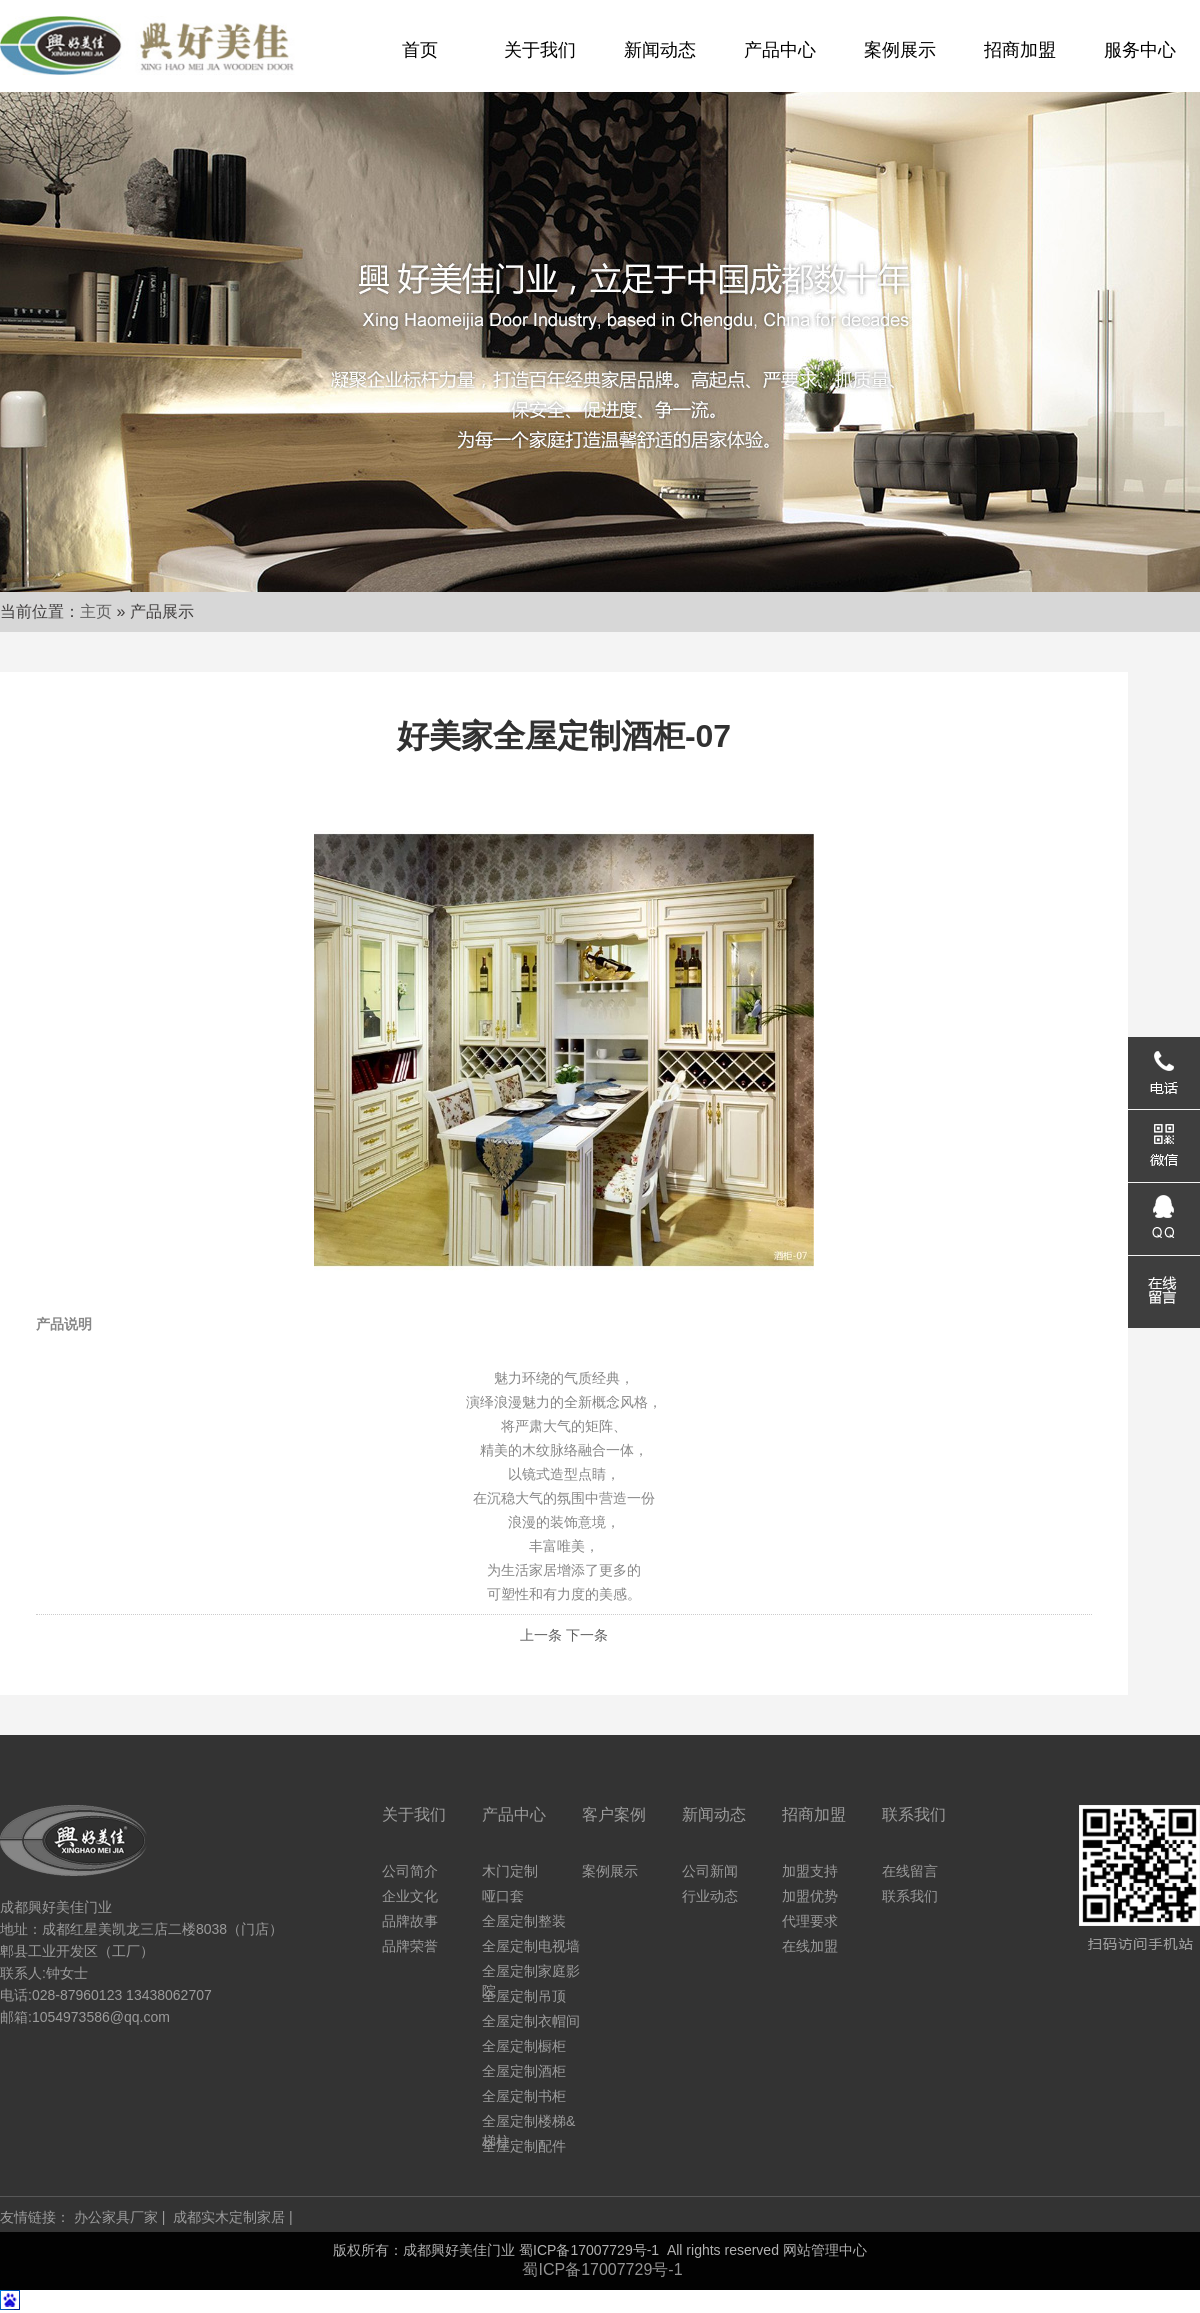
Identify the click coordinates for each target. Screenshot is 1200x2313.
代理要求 (810, 1921)
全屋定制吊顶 (524, 1996)
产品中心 (780, 50)
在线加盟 (810, 1946)
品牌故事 (410, 1921)
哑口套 (503, 1896)
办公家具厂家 (116, 2217)
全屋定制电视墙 (531, 1946)
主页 (96, 611)
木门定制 (510, 1871)
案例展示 (900, 50)
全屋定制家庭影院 (531, 1972)
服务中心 (1140, 50)
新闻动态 (660, 50)
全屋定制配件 (524, 2146)
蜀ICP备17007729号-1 (589, 2250)
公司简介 (410, 1871)
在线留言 (910, 1871)
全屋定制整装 (524, 1921)
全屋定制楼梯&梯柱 (528, 2122)
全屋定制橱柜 (524, 2046)
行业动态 (710, 1896)
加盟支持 (810, 1871)
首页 (420, 50)
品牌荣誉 (410, 1946)
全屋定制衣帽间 (531, 2021)
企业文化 (410, 1896)
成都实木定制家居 (229, 2217)
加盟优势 (810, 1896)
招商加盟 (1020, 50)
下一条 (587, 1635)
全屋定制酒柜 (524, 2071)
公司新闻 (710, 1871)
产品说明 (64, 1324)
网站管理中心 (825, 2250)
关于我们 (540, 50)
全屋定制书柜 (524, 2096)
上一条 (541, 1635)
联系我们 (910, 1896)
